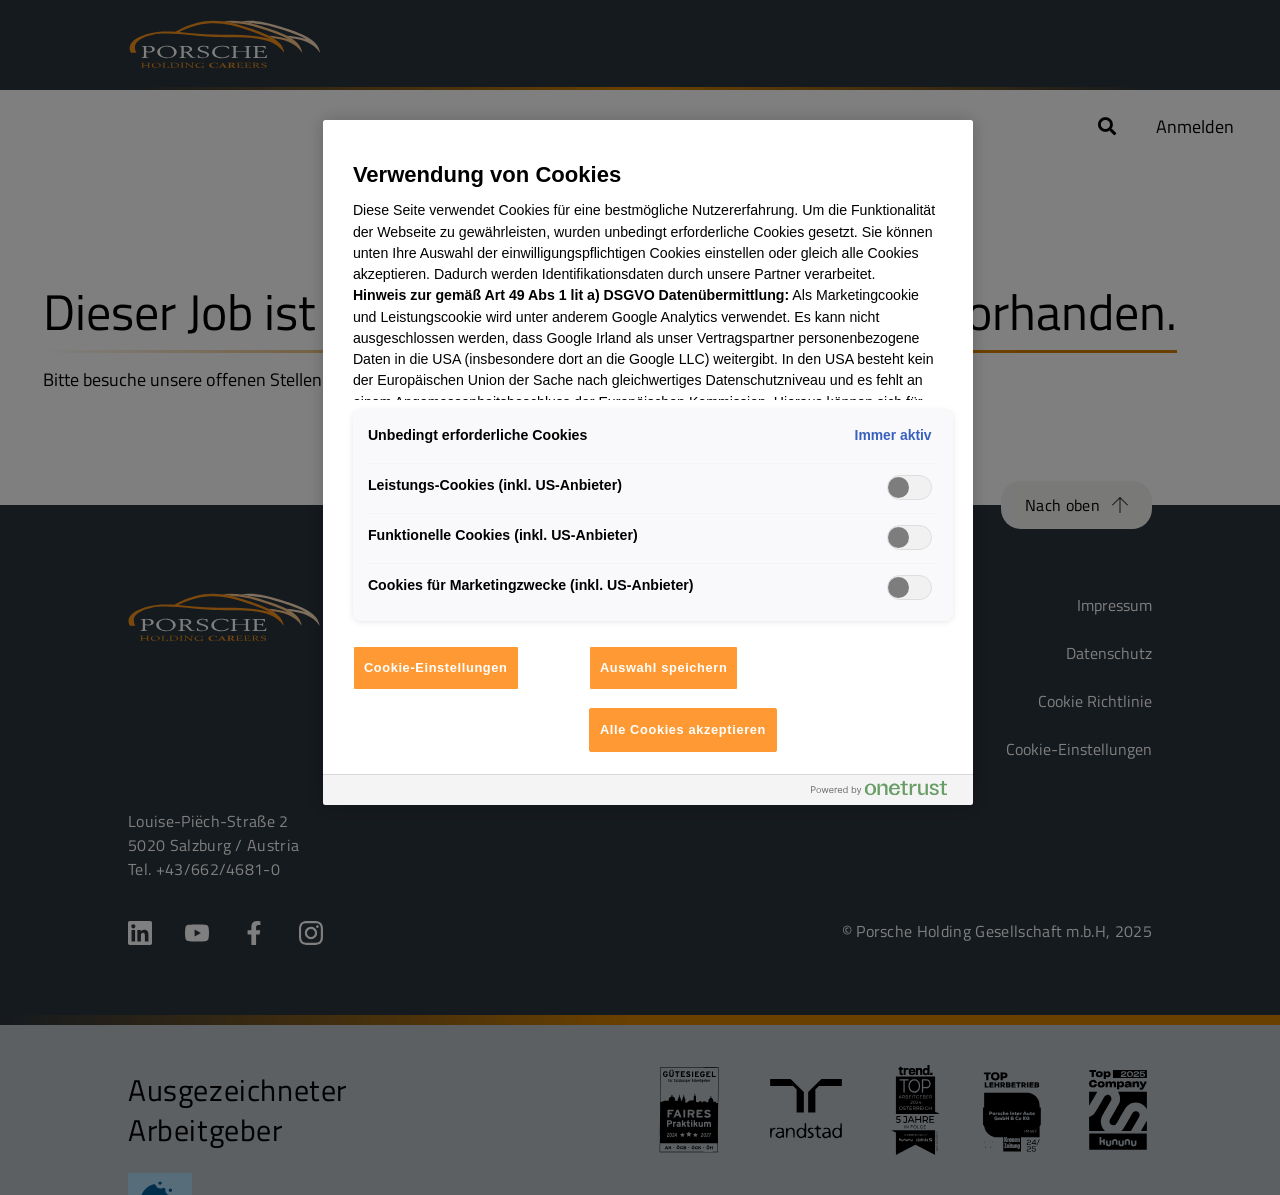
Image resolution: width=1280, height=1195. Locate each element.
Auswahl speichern (664, 667)
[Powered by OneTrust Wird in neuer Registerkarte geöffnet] (887, 792)
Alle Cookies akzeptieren (683, 729)
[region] (648, 462)
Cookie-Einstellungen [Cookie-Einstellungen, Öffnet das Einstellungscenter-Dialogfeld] (436, 667)
